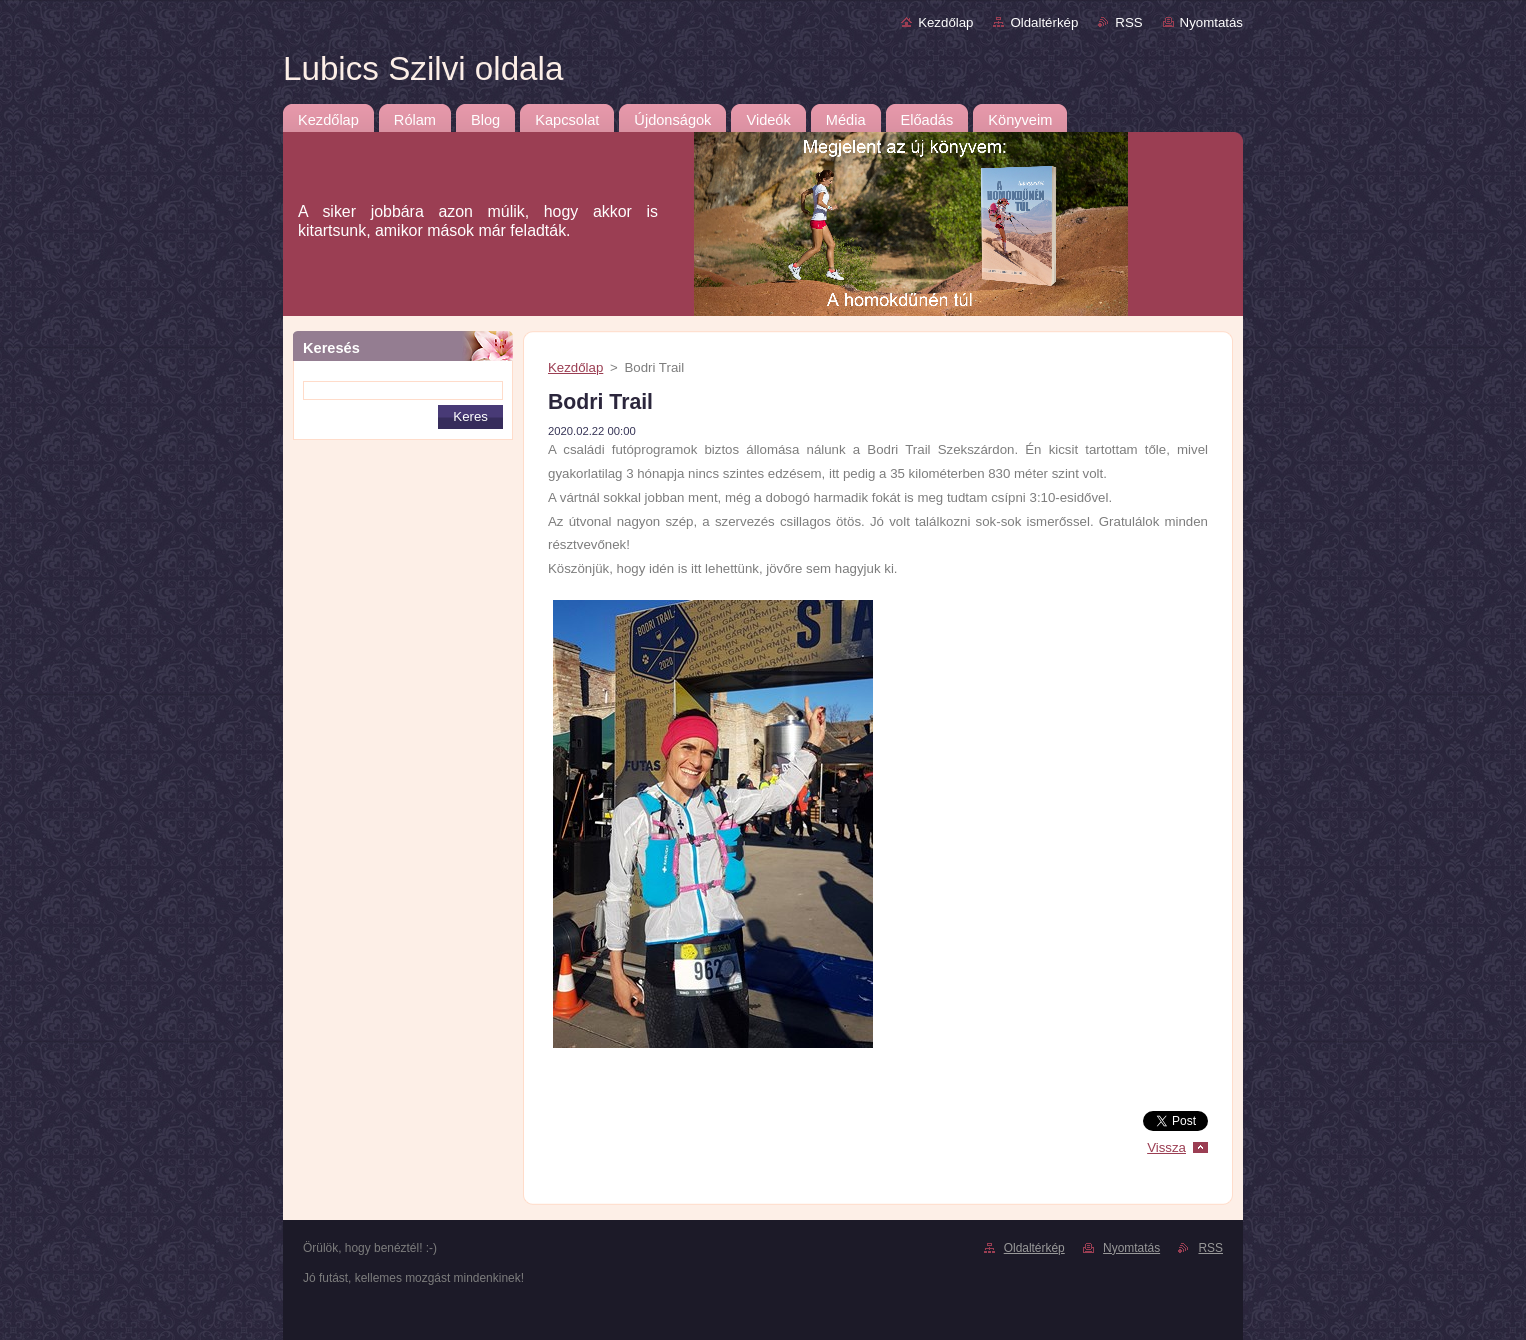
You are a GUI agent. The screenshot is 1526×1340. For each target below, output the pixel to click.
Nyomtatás (1211, 22)
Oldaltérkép (1044, 22)
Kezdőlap (945, 22)
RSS (1128, 22)
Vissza (1166, 1147)
